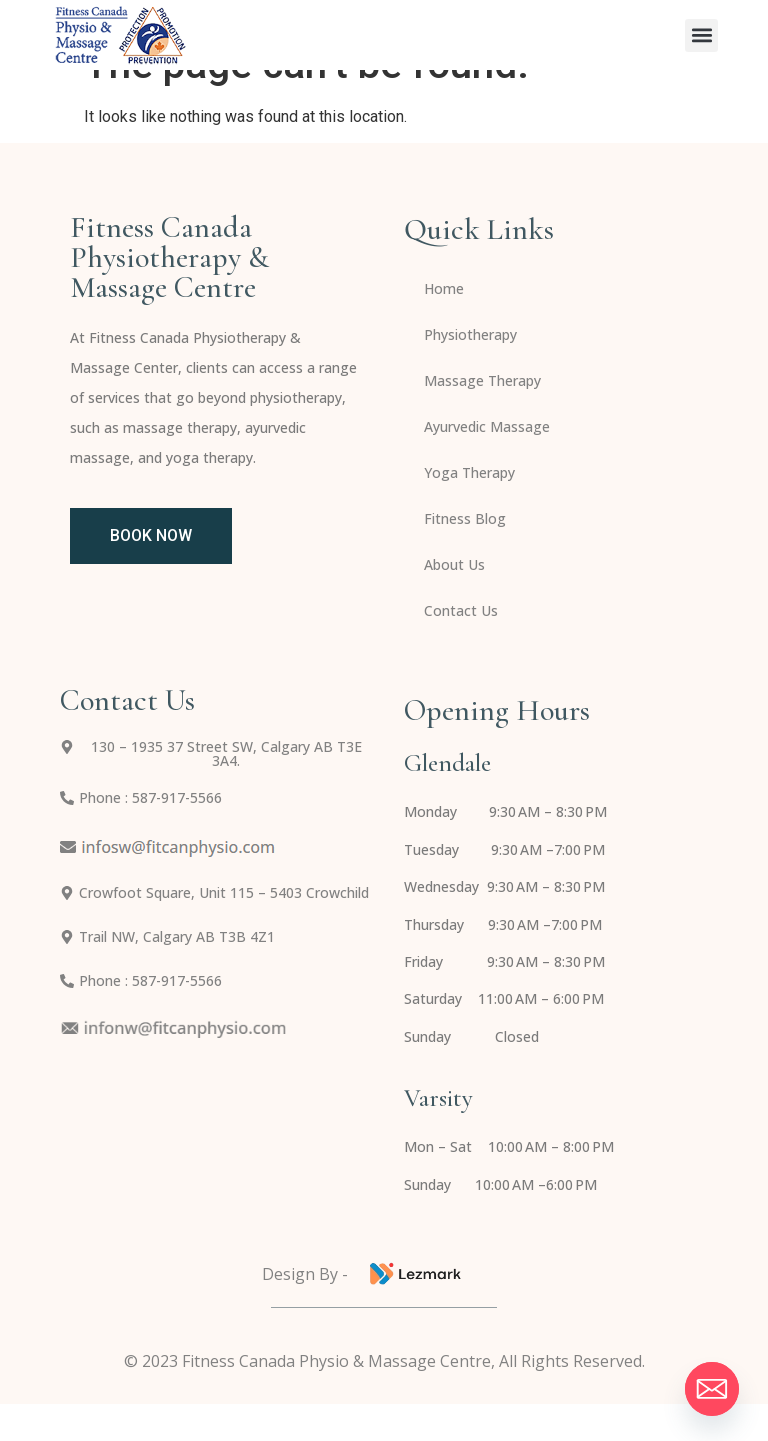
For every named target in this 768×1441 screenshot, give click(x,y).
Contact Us (461, 647)
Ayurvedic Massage (487, 463)
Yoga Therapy (469, 509)
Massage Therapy (482, 417)
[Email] (712, 1389)
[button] (701, 35)
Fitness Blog (465, 555)
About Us (454, 601)
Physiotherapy (470, 371)
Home (444, 325)
